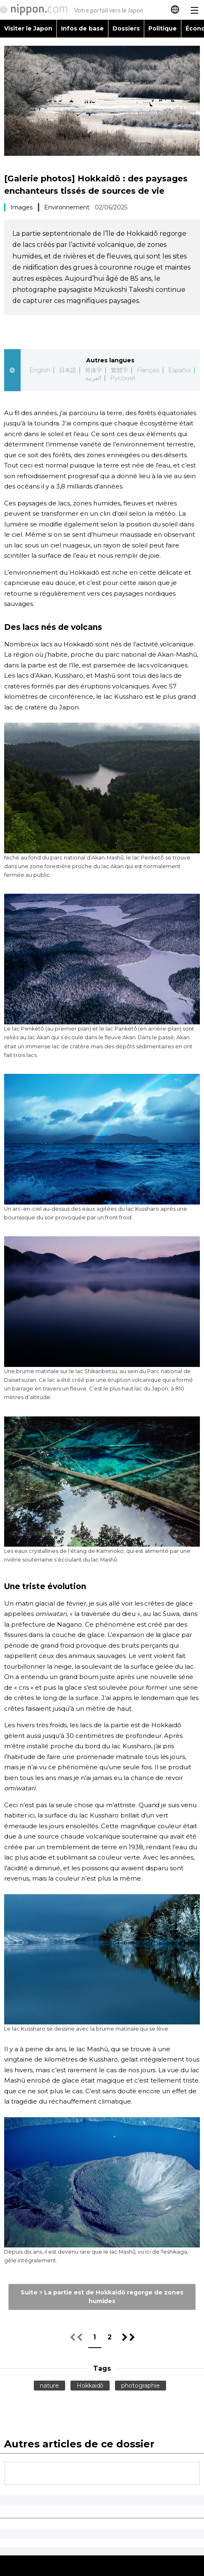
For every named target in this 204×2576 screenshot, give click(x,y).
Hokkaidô (90, 2385)
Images (21, 207)
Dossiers (126, 28)
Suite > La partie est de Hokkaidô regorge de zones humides (102, 2297)
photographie (140, 2385)
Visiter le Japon (28, 28)
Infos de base (82, 28)
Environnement (66, 207)
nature (49, 2385)
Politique (162, 28)
